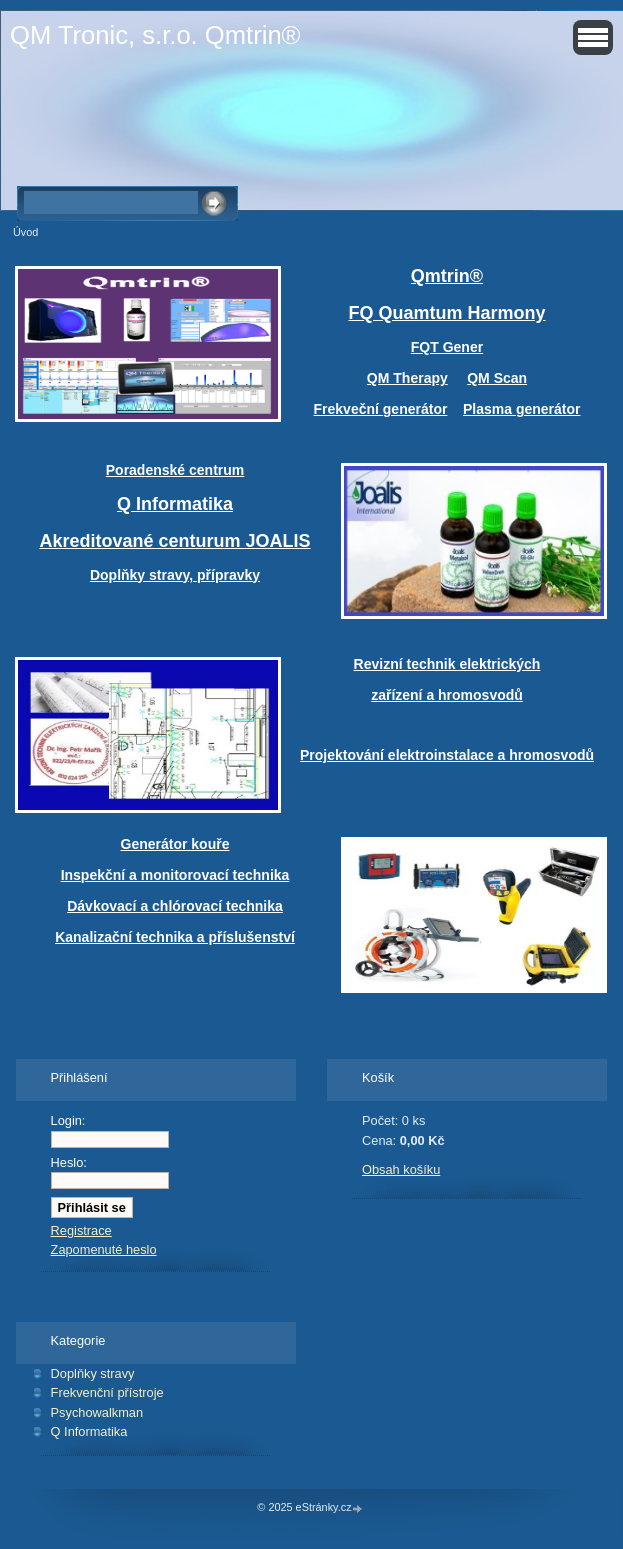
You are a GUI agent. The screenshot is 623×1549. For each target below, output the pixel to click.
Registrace (81, 1230)
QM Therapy (407, 378)
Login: (68, 1120)
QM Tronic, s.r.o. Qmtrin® (155, 35)
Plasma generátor (522, 409)
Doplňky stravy (93, 1373)
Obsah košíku (401, 1169)
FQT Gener (447, 347)
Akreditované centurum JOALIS (174, 541)
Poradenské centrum (175, 470)
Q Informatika (89, 1431)
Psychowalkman (97, 1412)
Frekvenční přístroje (107, 1392)
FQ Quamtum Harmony (446, 313)
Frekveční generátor (381, 409)
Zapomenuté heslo (104, 1249)
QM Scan (497, 378)
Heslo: (69, 1162)
